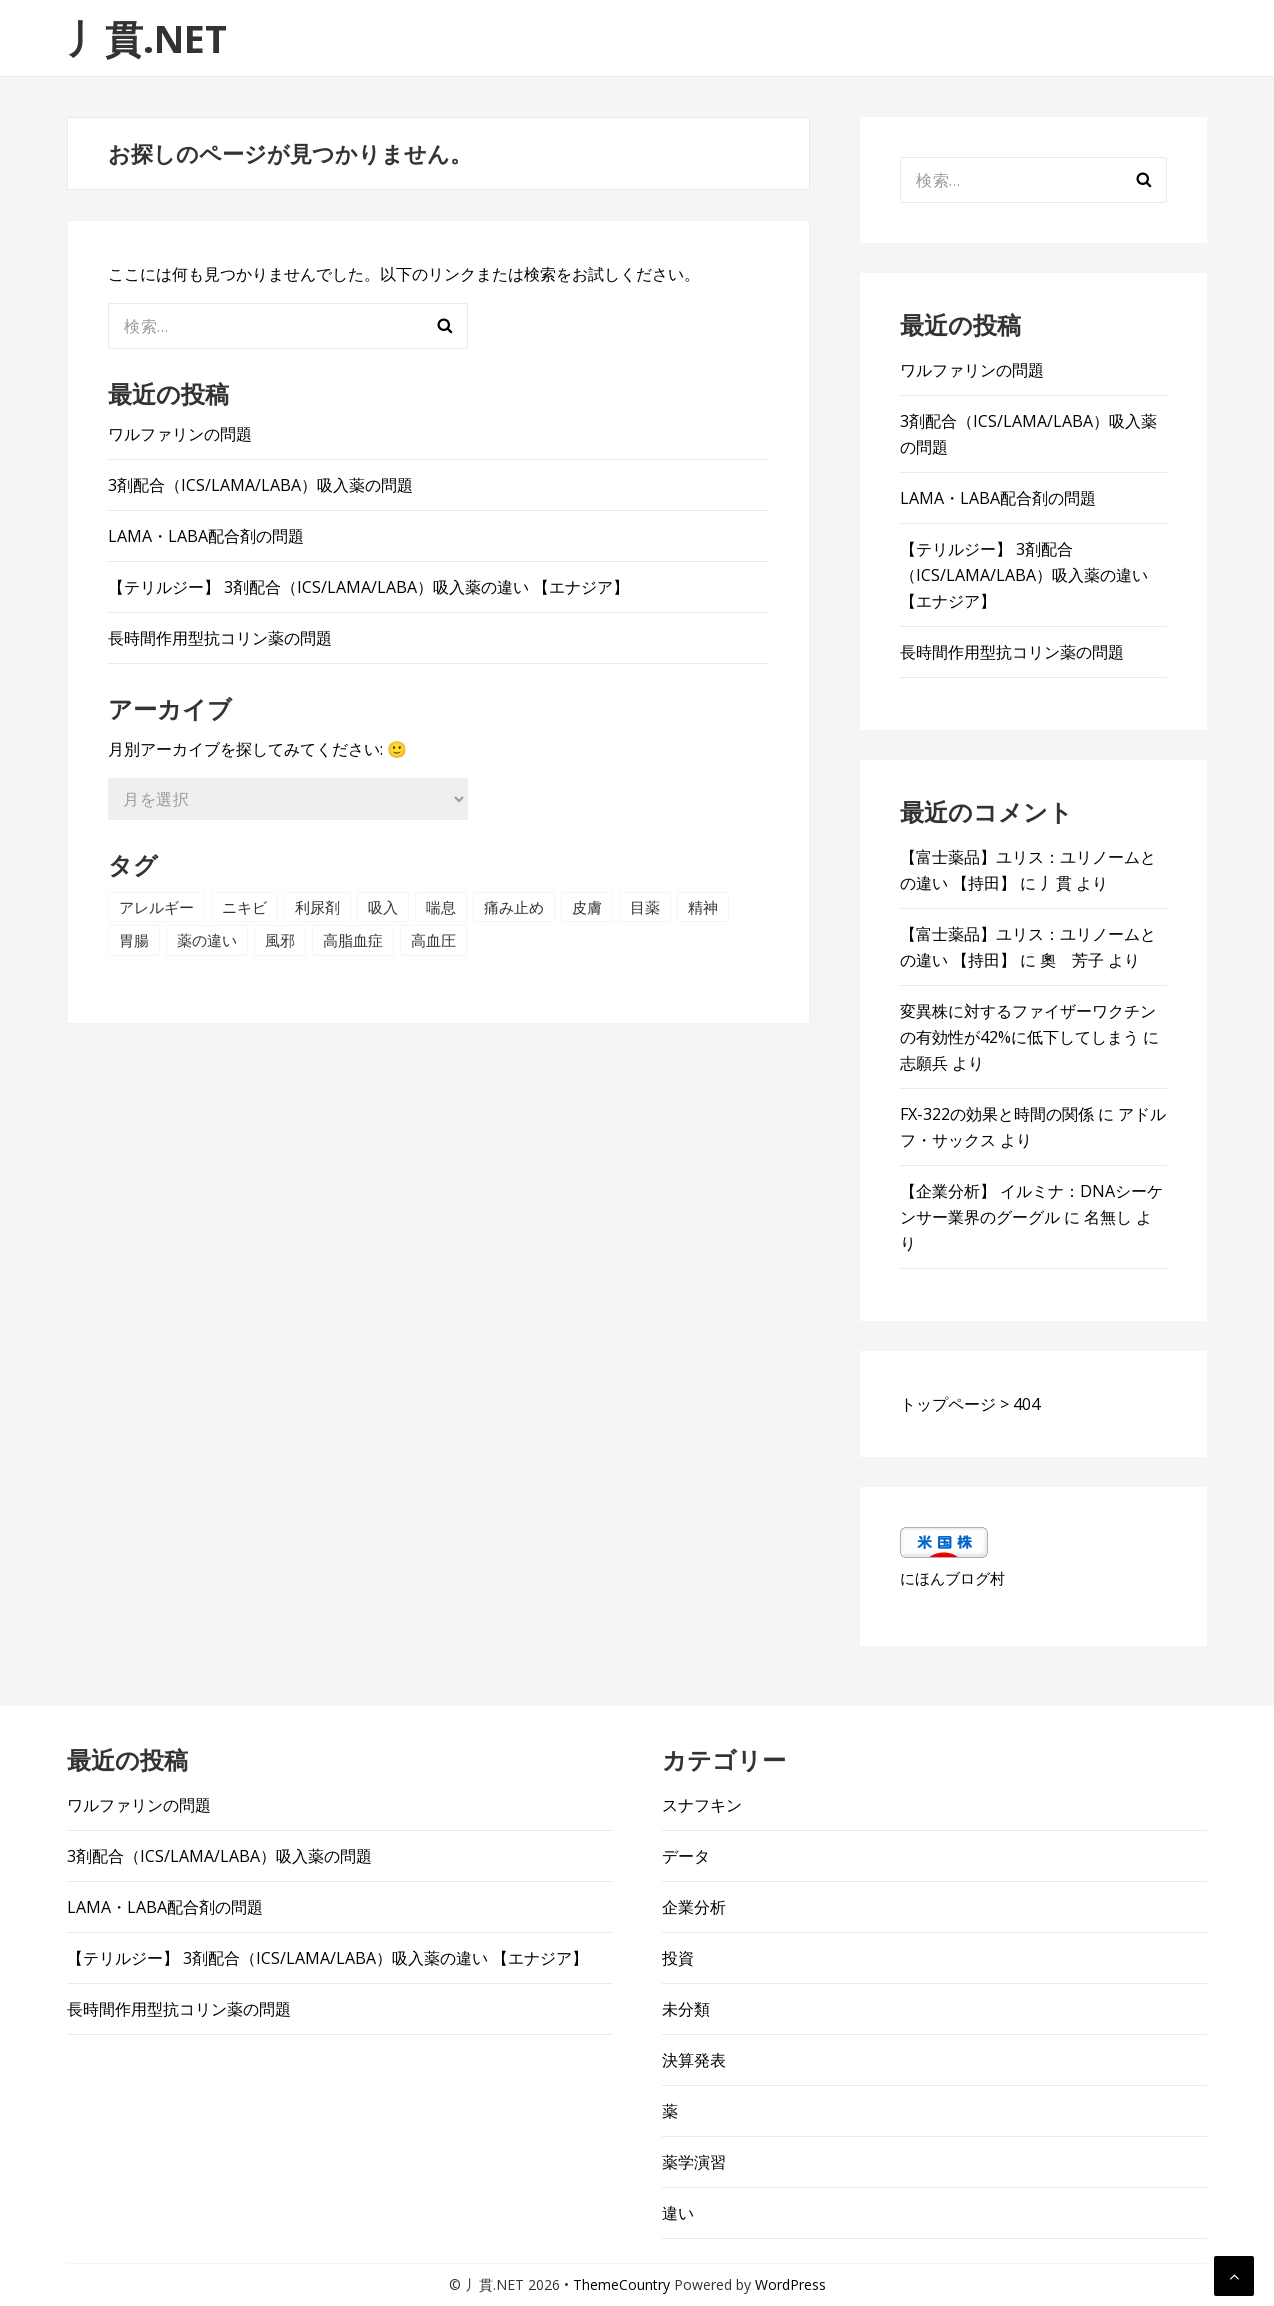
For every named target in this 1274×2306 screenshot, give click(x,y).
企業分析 (694, 1907)
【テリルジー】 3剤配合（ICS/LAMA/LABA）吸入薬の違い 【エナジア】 (368, 587)
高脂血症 (353, 940)
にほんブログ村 (952, 1578)
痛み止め (514, 907)
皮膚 (587, 907)
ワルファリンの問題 (180, 434)
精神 (703, 907)
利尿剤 (317, 907)
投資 (678, 1958)
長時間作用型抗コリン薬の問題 (220, 638)
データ (686, 1856)
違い (678, 2213)
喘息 (441, 907)
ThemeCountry (621, 2284)
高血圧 (433, 940)
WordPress (790, 2284)
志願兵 (924, 1063)
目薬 (645, 907)
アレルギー (156, 907)
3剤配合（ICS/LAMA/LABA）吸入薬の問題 (260, 485)
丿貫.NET (147, 38)
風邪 (280, 940)
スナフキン (702, 1805)
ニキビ (244, 907)
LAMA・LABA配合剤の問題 (206, 536)
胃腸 (134, 940)
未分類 (686, 2009)
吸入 (383, 907)
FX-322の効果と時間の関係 (997, 1114)
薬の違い (207, 940)
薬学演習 (694, 2162)
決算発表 (694, 2060)
